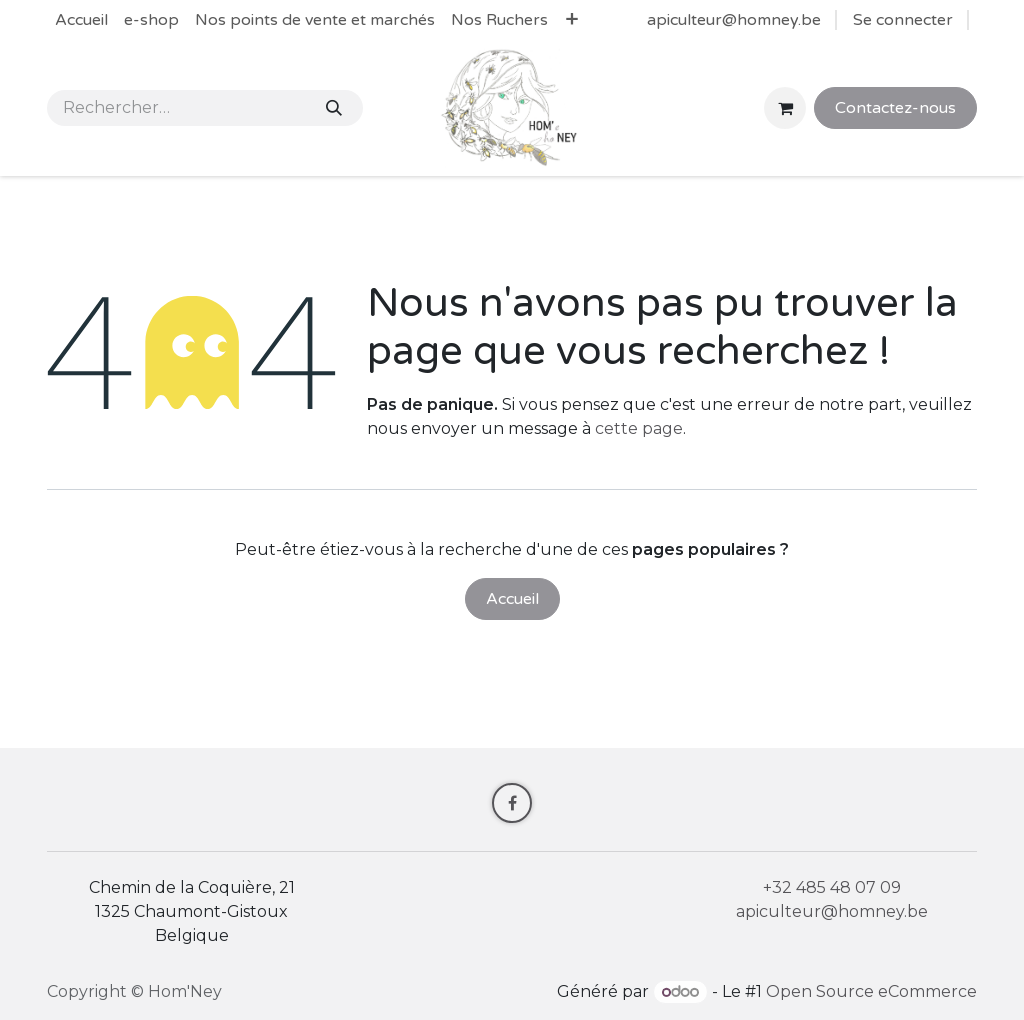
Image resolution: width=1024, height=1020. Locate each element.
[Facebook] (512, 803)
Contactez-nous (895, 108)
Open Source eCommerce (871, 991)
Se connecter (903, 20)
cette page (639, 428)
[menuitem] (81, 20)
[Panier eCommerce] (785, 108)
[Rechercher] (334, 108)
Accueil (512, 599)
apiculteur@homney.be (734, 20)
